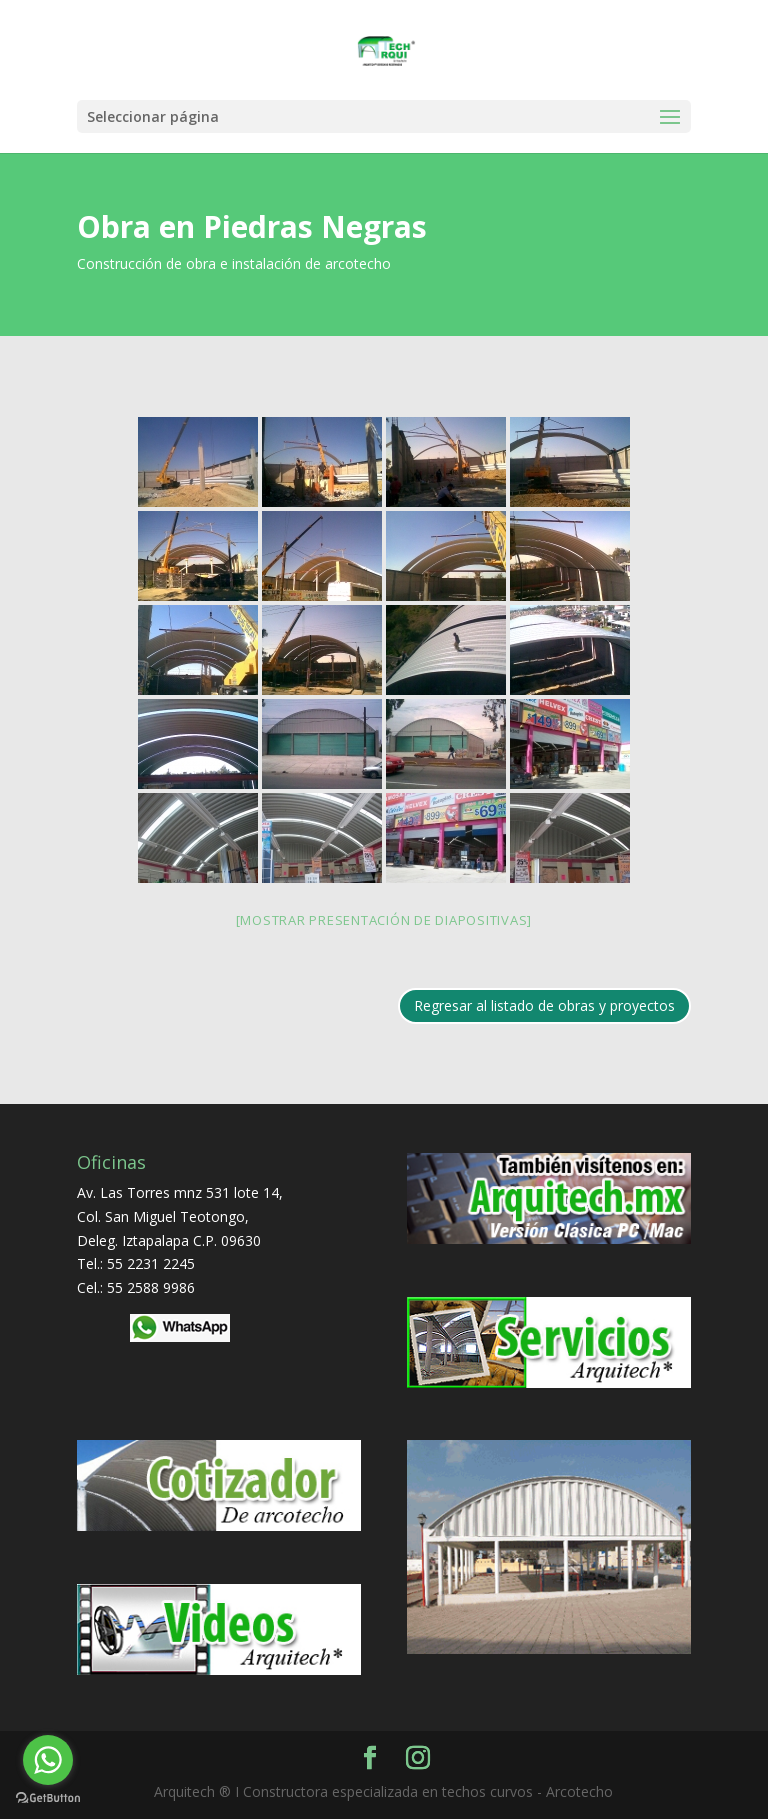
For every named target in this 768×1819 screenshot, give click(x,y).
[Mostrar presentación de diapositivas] (384, 920)
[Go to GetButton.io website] (48, 1798)
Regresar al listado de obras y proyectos (544, 1005)
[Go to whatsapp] (48, 1760)
